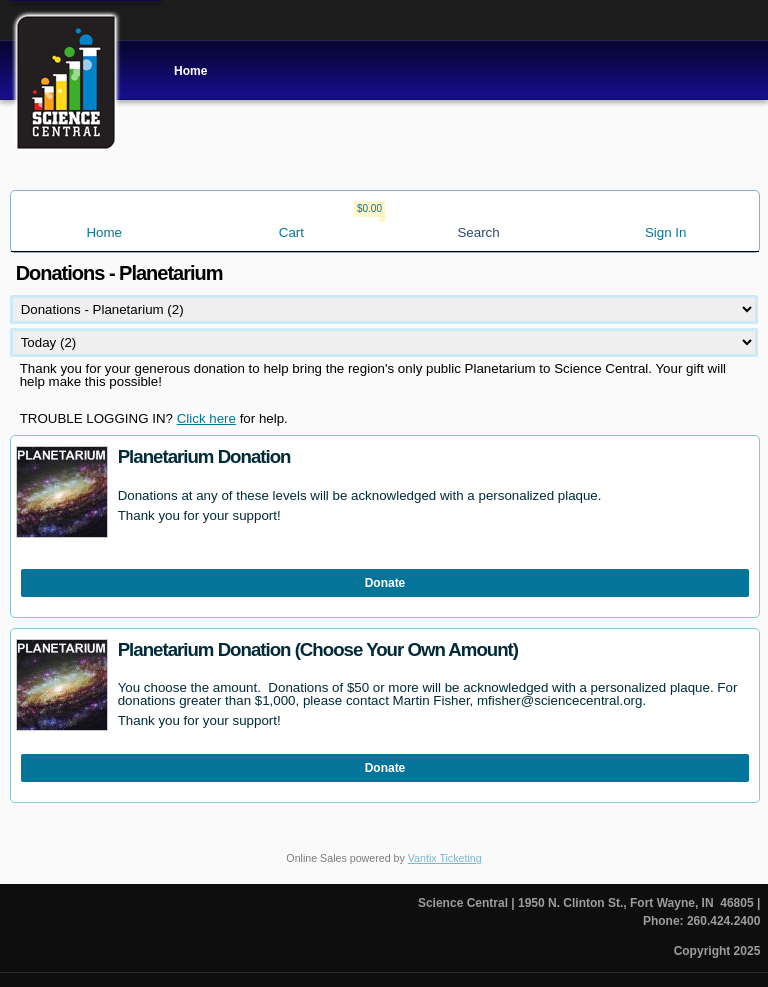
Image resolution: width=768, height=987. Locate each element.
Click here (206, 418)
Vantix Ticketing (445, 858)
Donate (385, 583)
